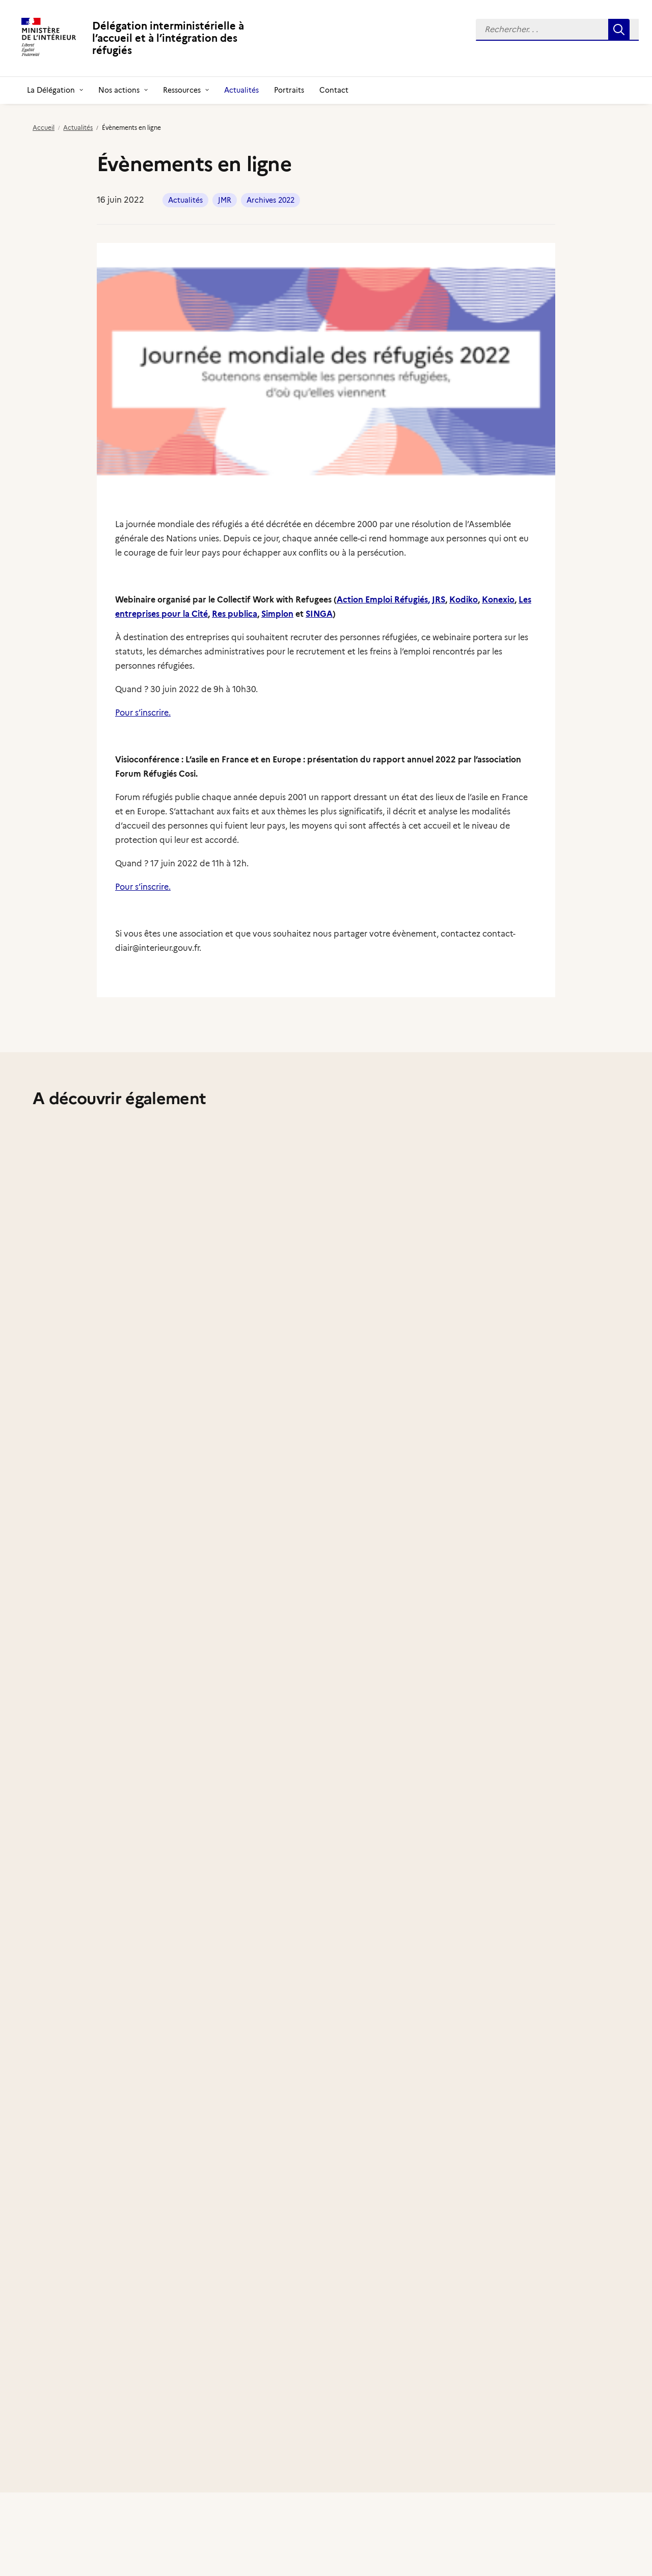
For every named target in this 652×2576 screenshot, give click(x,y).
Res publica (234, 614)
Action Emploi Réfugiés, (383, 600)
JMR (224, 200)
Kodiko (463, 600)
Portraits (289, 90)
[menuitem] (557, 30)
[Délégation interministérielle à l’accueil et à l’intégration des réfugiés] (150, 38)
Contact (333, 90)
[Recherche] (557, 30)
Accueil (44, 127)
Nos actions (123, 90)
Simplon (277, 614)
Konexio (498, 600)
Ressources (186, 90)
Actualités (241, 90)
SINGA (319, 614)
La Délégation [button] (55, 90)
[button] (557, 30)
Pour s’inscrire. (143, 713)
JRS (438, 600)
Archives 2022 (270, 200)
